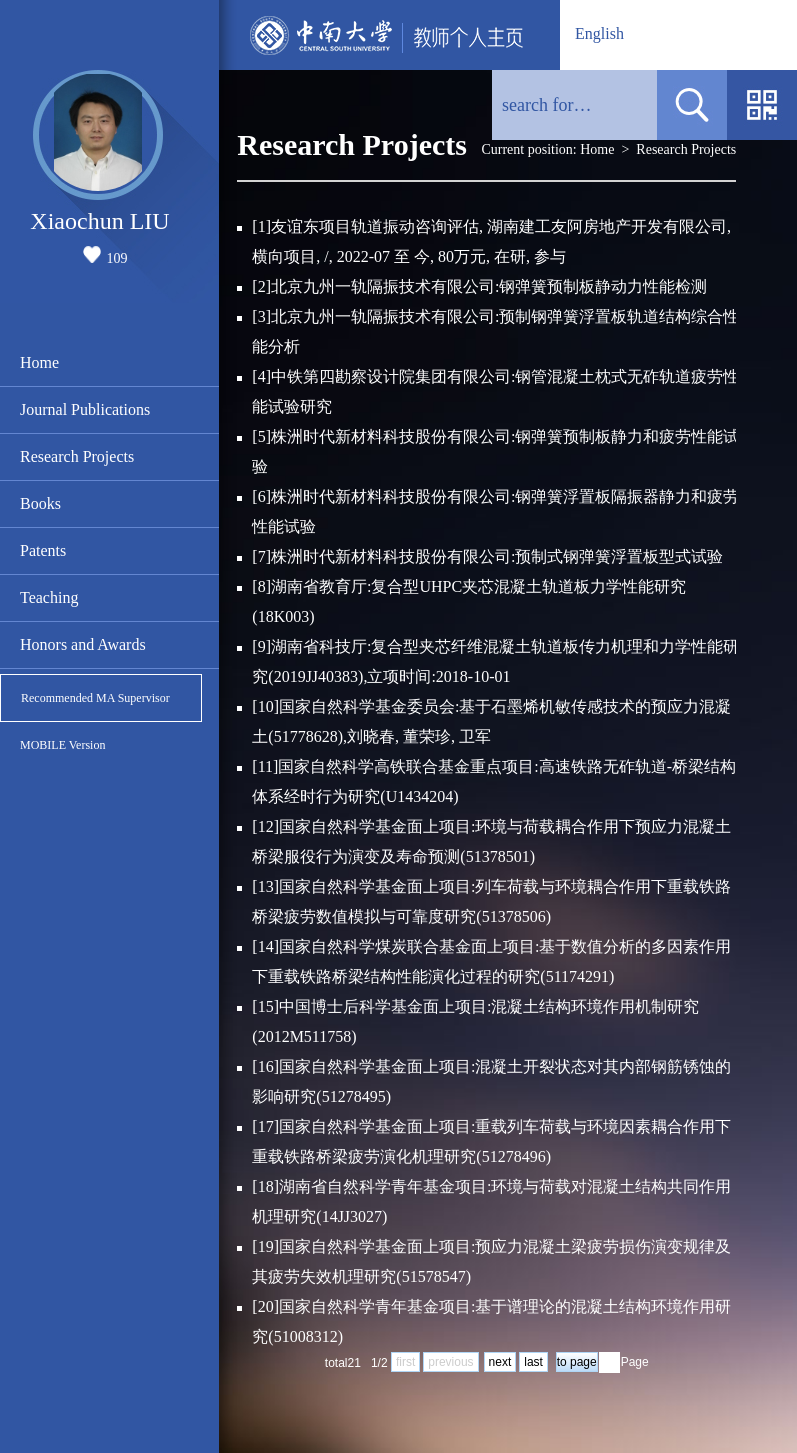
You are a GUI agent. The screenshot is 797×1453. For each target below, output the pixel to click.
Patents (43, 550)
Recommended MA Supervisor (95, 698)
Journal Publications (85, 409)
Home (39, 362)
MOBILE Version (62, 745)
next (500, 1362)
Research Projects (77, 456)
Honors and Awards (83, 644)
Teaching (49, 597)
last (533, 1362)
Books (40, 503)
